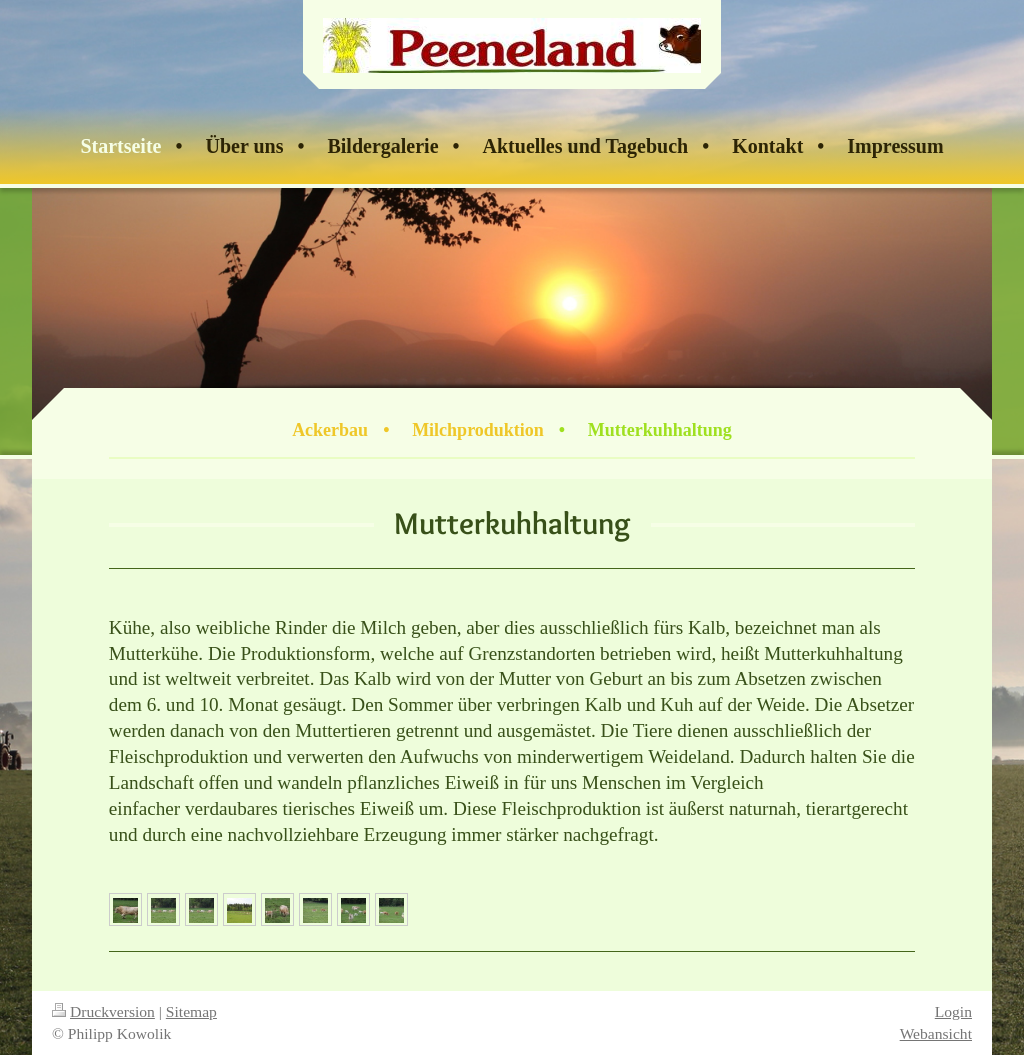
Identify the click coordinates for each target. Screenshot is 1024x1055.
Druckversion (103, 1011)
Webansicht (936, 1033)
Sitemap (191, 1011)
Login (953, 1011)
